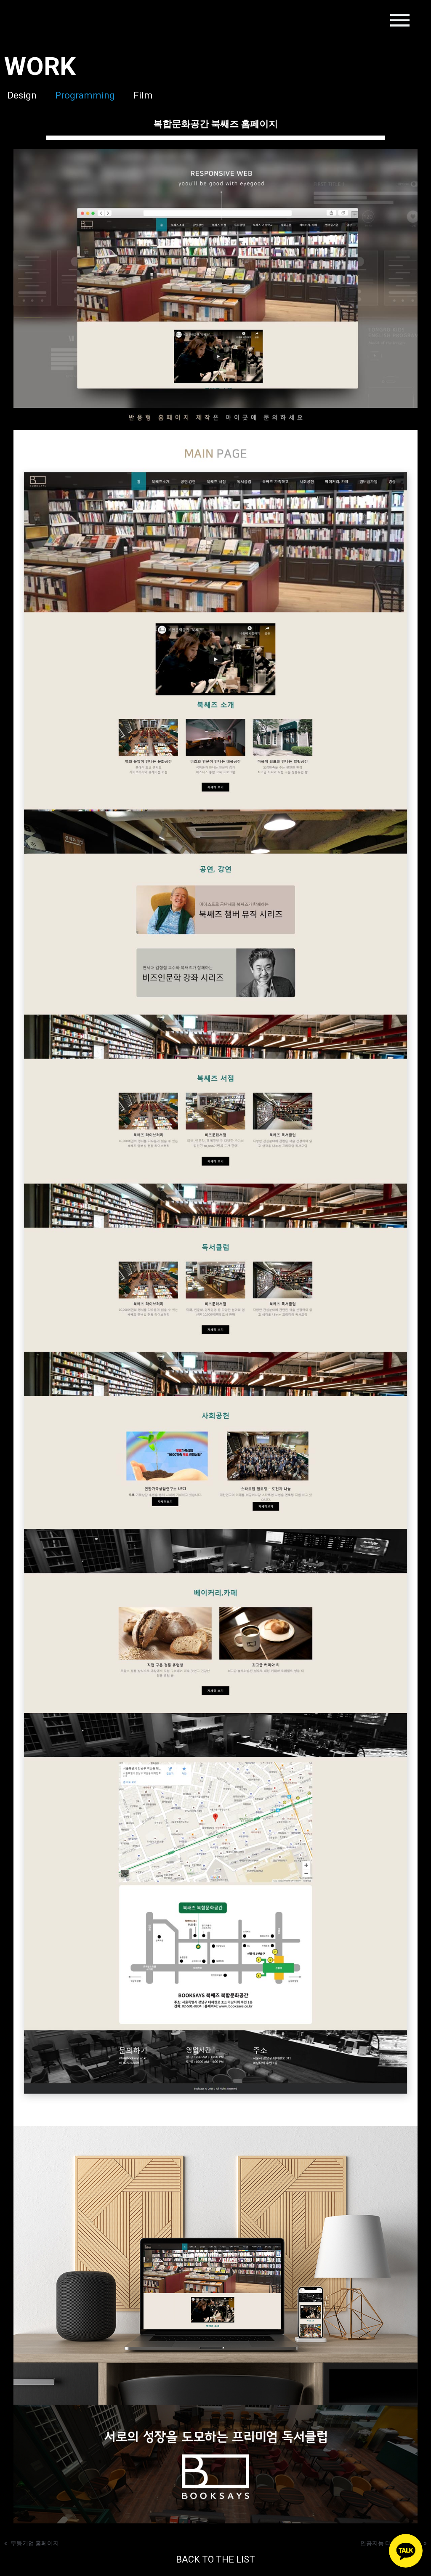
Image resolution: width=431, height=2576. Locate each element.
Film (148, 95)
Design (19, 95)
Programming (86, 95)
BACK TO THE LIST (215, 2559)
